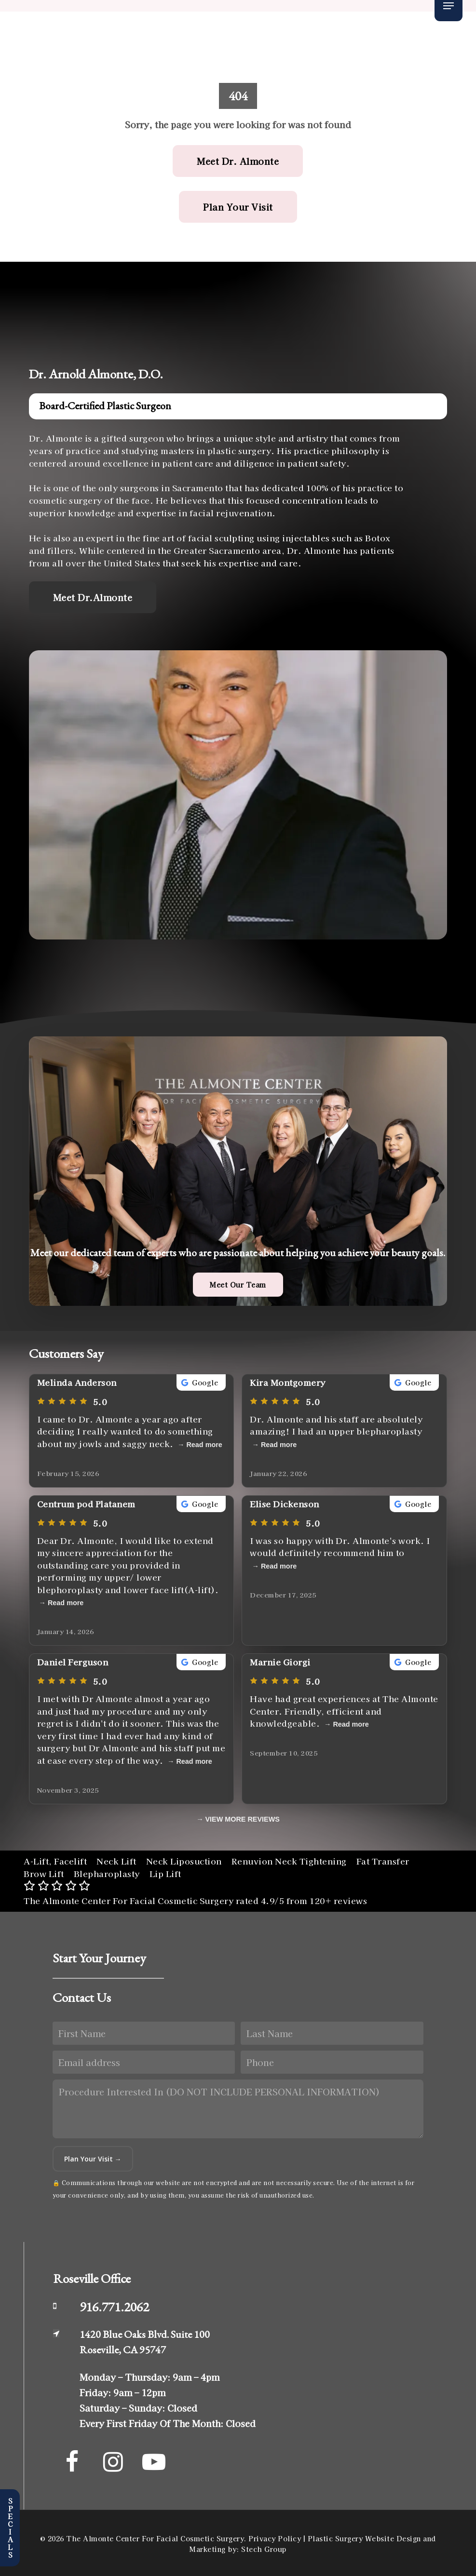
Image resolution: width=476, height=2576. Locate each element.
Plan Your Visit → (93, 2158)
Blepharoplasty (107, 1873)
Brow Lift (44, 1873)
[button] (448, 6)
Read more (204, 1445)
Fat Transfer (382, 1861)
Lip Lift (165, 1873)
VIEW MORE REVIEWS (242, 1819)
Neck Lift (116, 1861)
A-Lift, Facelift (55, 1861)
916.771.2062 (114, 2306)
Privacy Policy (274, 2538)
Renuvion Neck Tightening (289, 1861)
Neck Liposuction (184, 1861)
